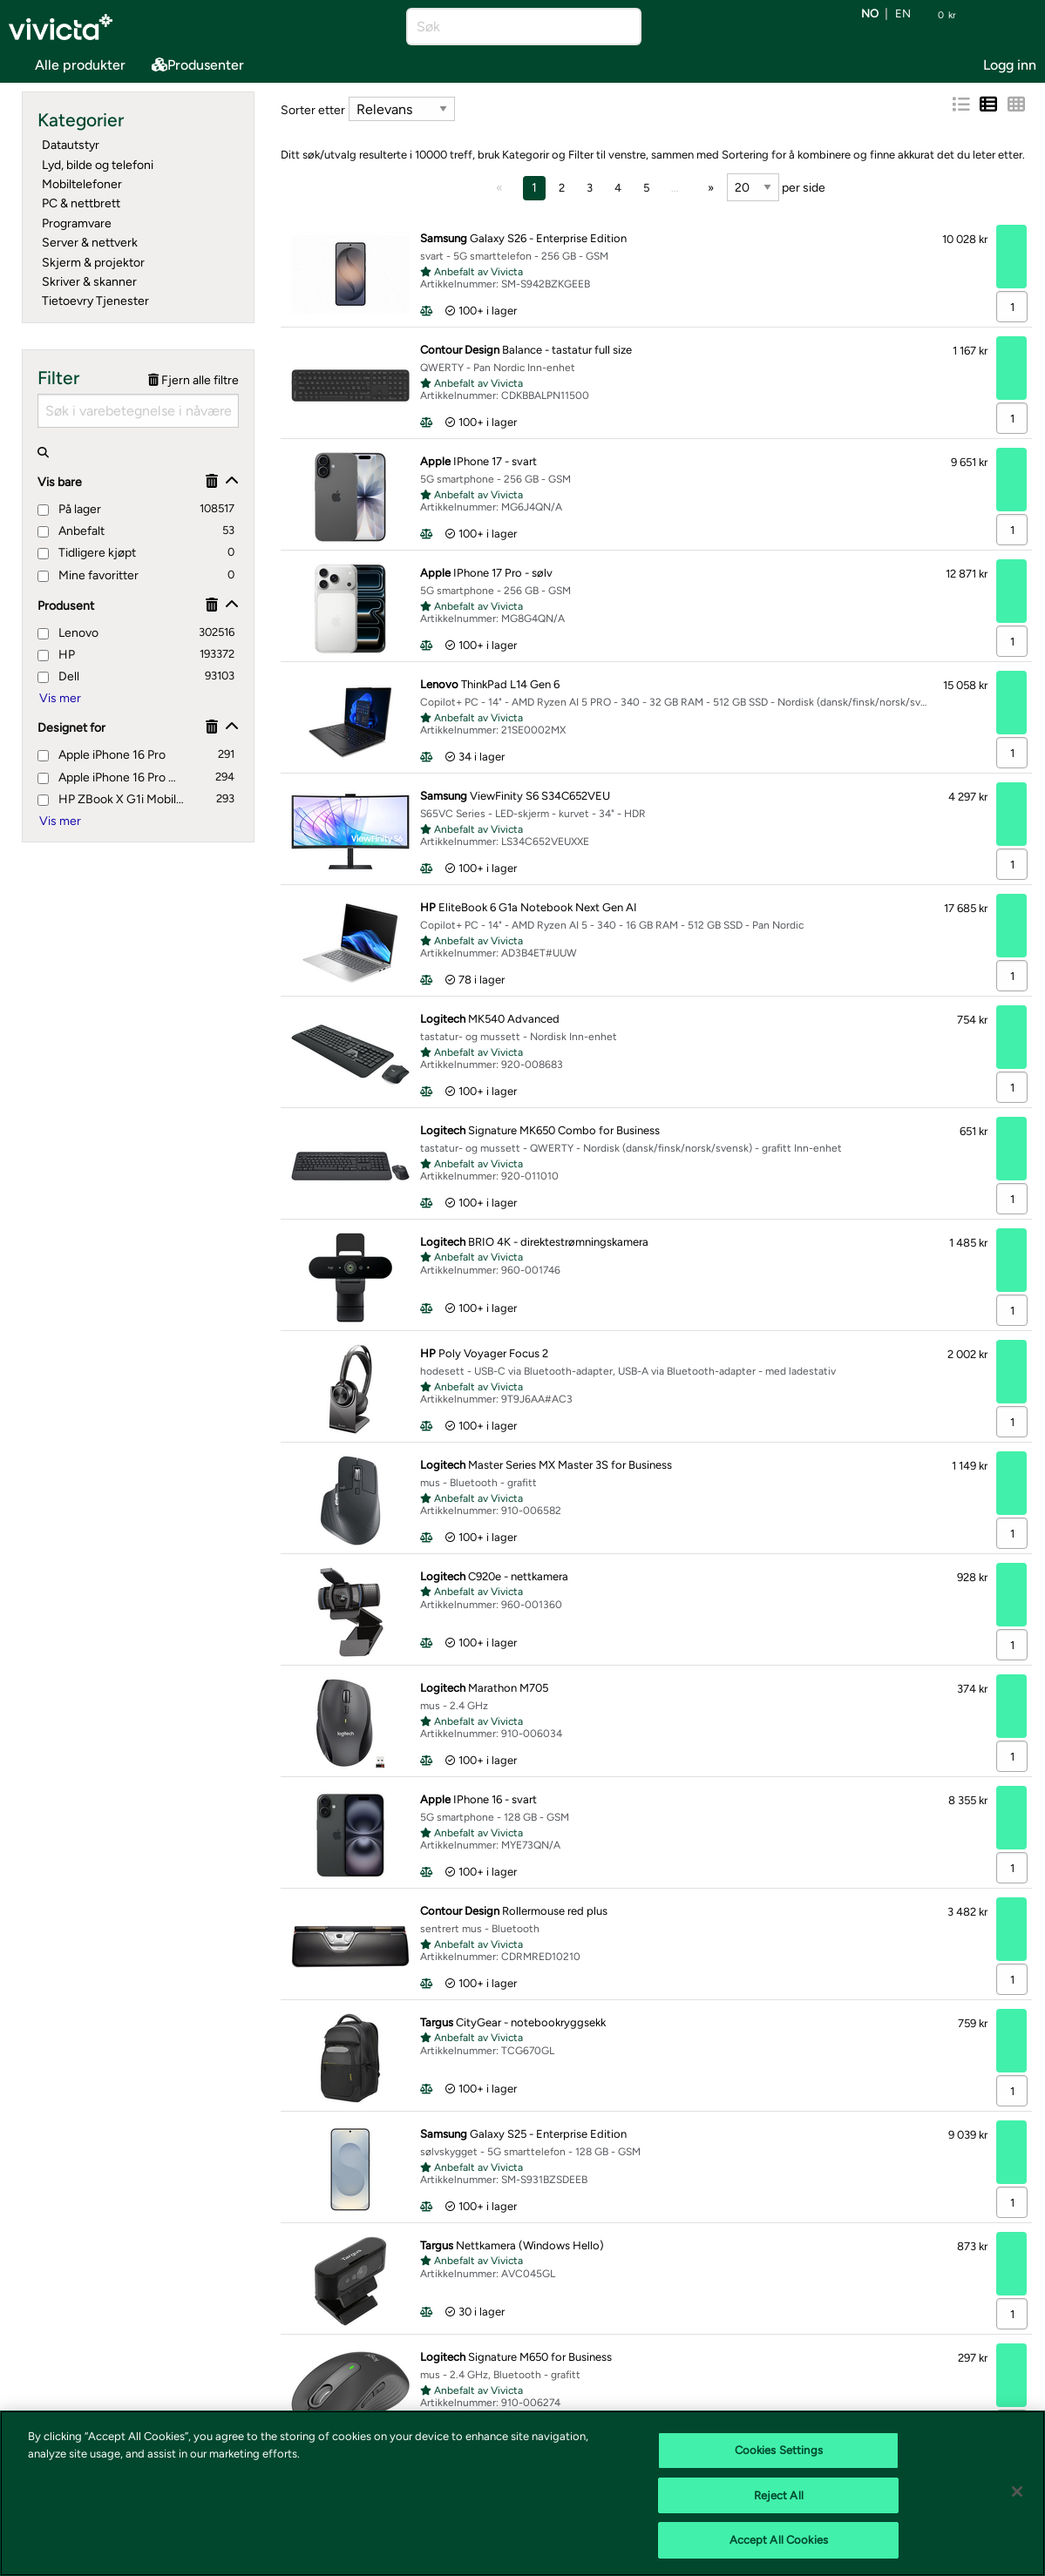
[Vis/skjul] (232, 481)
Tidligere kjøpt (86, 552)
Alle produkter (67, 62)
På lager (69, 509)
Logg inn (1009, 65)
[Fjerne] (212, 481)
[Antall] (1012, 306)
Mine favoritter (88, 575)
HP (56, 654)
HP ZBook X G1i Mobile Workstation (110, 799)
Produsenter (198, 65)
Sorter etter (313, 110)
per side (776, 187)
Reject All (779, 2495)
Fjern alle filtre (193, 380)
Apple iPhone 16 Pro (101, 754)
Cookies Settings (779, 2450)
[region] (522, 2493)
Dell (58, 676)
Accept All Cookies (778, 2539)
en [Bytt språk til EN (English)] (903, 14)
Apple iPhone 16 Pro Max (110, 777)
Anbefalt (71, 531)
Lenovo (67, 632)
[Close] (1017, 2491)
